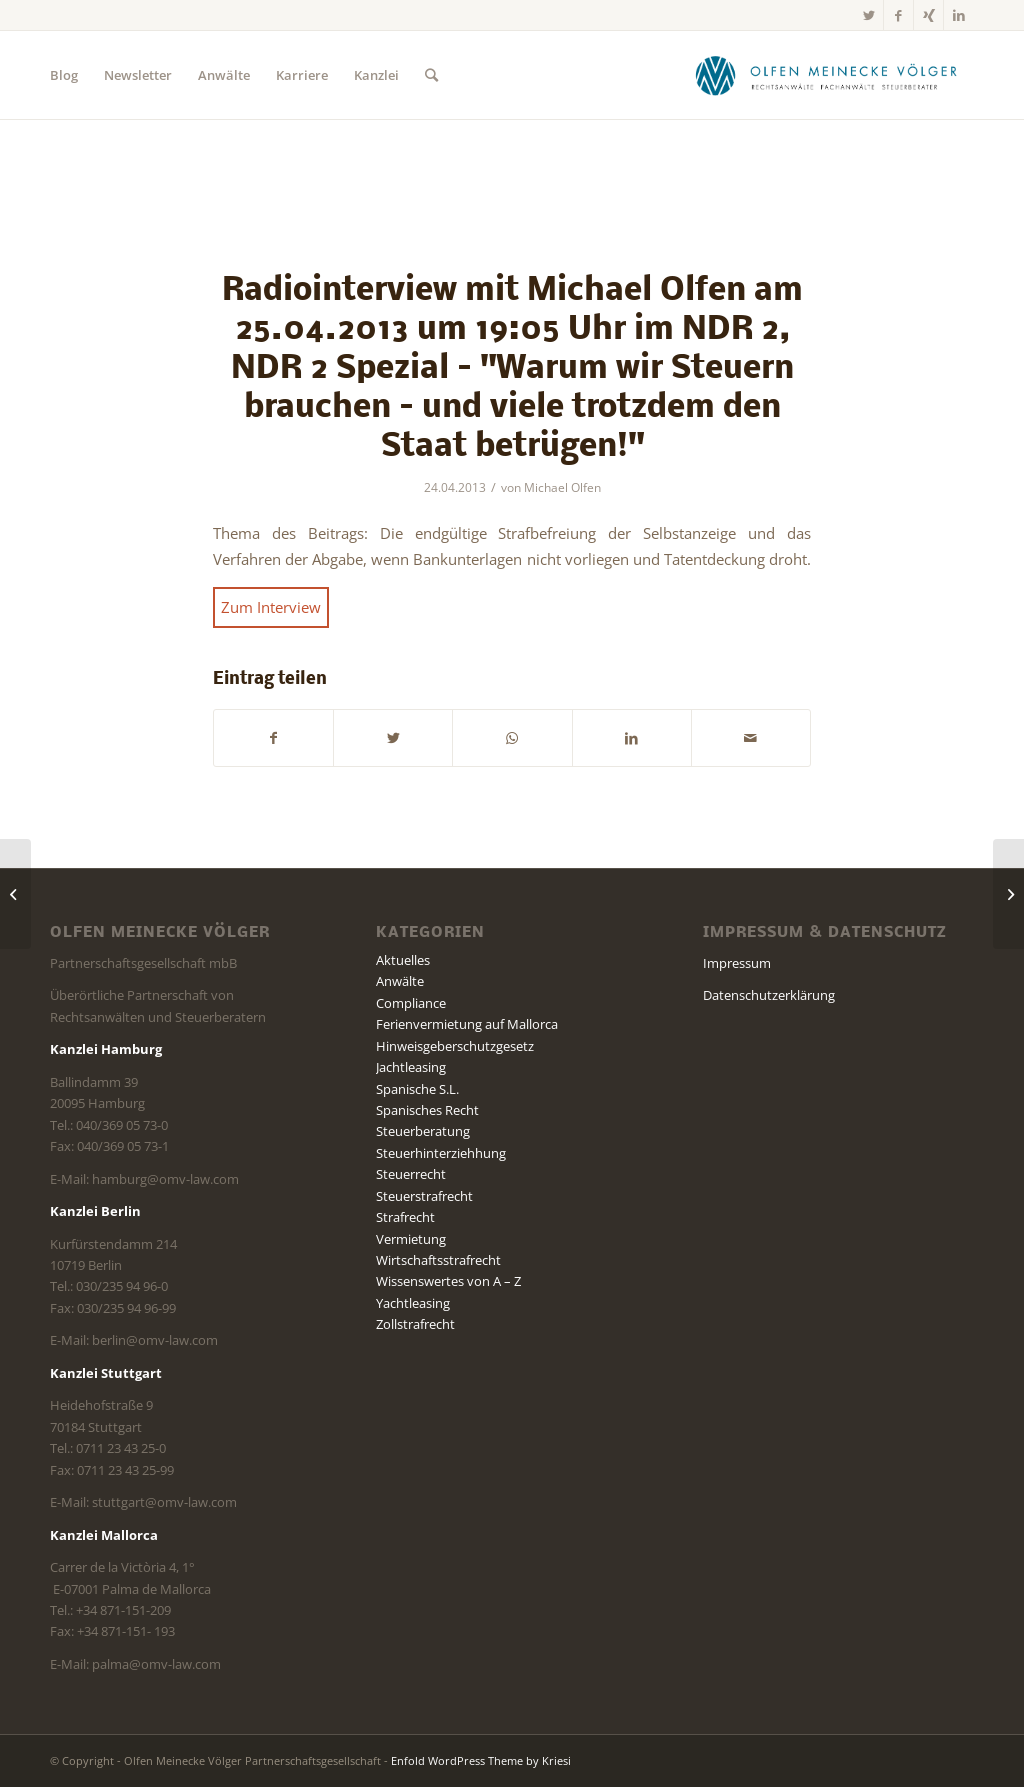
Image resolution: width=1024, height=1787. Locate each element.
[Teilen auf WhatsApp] (512, 738)
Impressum (737, 963)
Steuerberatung (423, 1131)
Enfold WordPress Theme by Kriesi (481, 1760)
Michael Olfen (562, 487)
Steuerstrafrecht (424, 1196)
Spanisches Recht (427, 1110)
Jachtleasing (411, 1067)
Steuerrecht (411, 1174)
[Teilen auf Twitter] (393, 738)
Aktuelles (403, 960)
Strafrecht (405, 1217)
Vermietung (411, 1239)
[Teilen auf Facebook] (273, 738)
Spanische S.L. (417, 1089)
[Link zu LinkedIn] (959, 15)
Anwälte (400, 981)
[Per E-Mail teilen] (751, 738)
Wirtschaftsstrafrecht (438, 1260)
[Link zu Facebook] (898, 15)
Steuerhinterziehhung (441, 1153)
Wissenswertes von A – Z (448, 1281)
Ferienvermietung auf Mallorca (467, 1024)
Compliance (411, 1003)
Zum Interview (271, 607)
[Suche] (431, 75)
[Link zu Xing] (928, 15)
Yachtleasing (413, 1303)
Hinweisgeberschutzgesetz (455, 1046)
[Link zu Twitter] (868, 15)
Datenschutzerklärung (769, 995)
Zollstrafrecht (415, 1324)
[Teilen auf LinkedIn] (632, 738)
